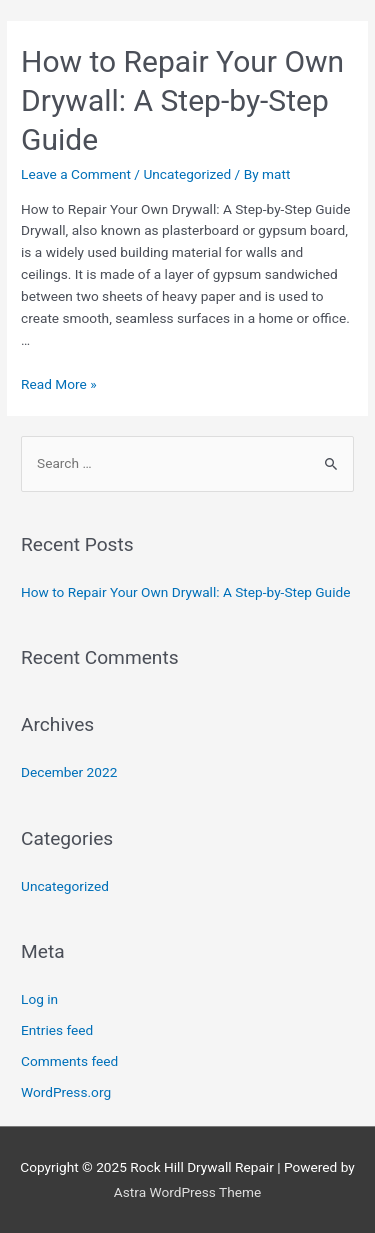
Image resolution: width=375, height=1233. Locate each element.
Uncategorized (187, 174)
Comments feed (69, 1061)
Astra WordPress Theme (187, 1192)
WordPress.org (66, 1092)
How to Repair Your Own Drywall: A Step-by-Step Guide (182, 100)
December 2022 (69, 772)
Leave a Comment (76, 174)
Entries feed (57, 1030)
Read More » (59, 384)
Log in (39, 999)
